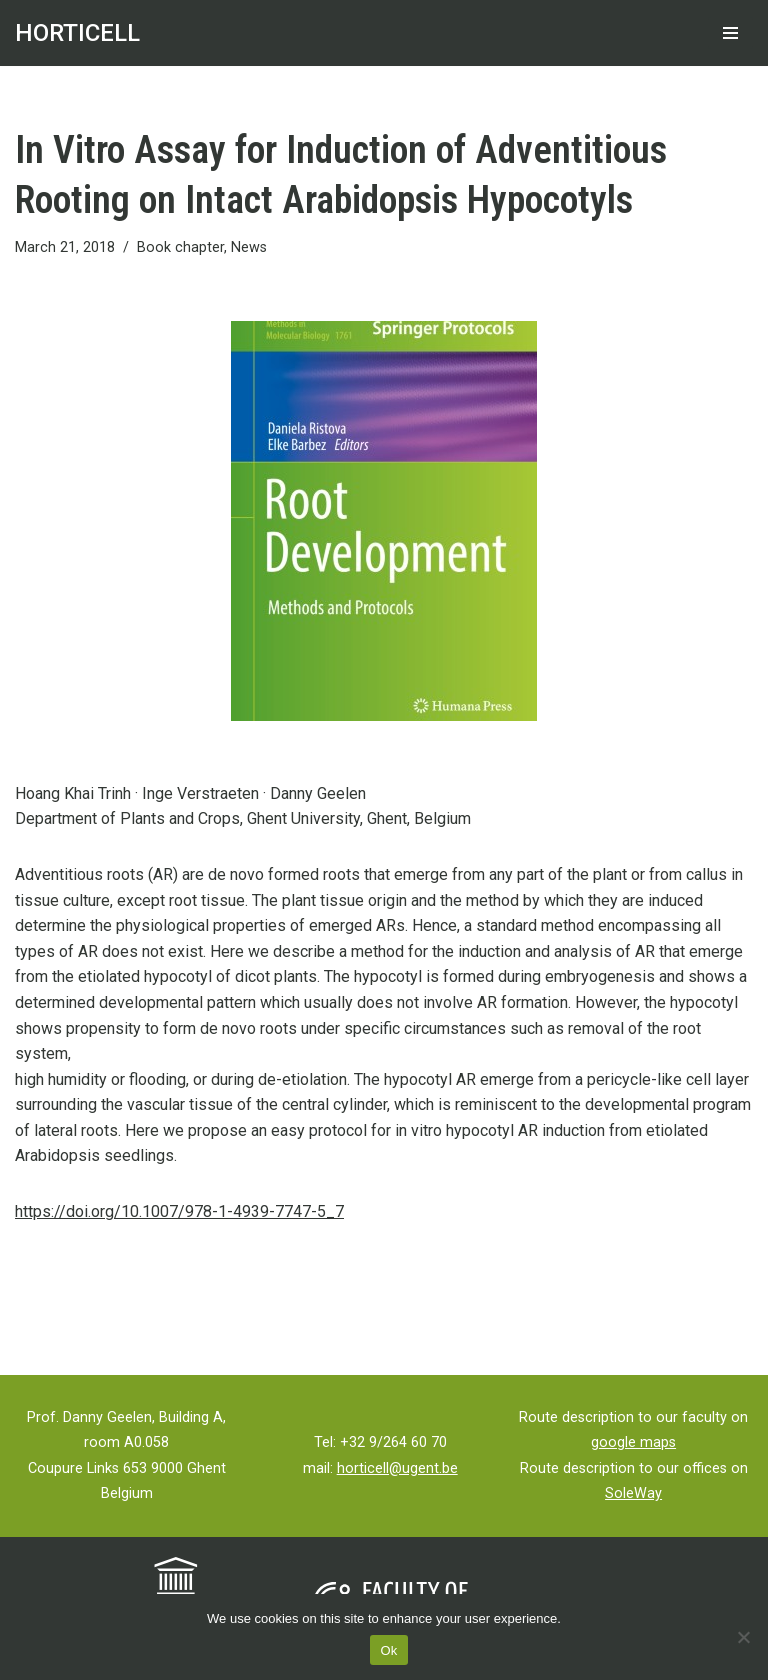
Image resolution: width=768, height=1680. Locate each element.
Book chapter (180, 247)
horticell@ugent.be (397, 1468)
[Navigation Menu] (730, 33)
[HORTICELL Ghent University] (77, 33)
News (249, 247)
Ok (388, 1650)
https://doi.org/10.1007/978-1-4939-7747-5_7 (179, 1211)
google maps (633, 1442)
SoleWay (633, 1493)
